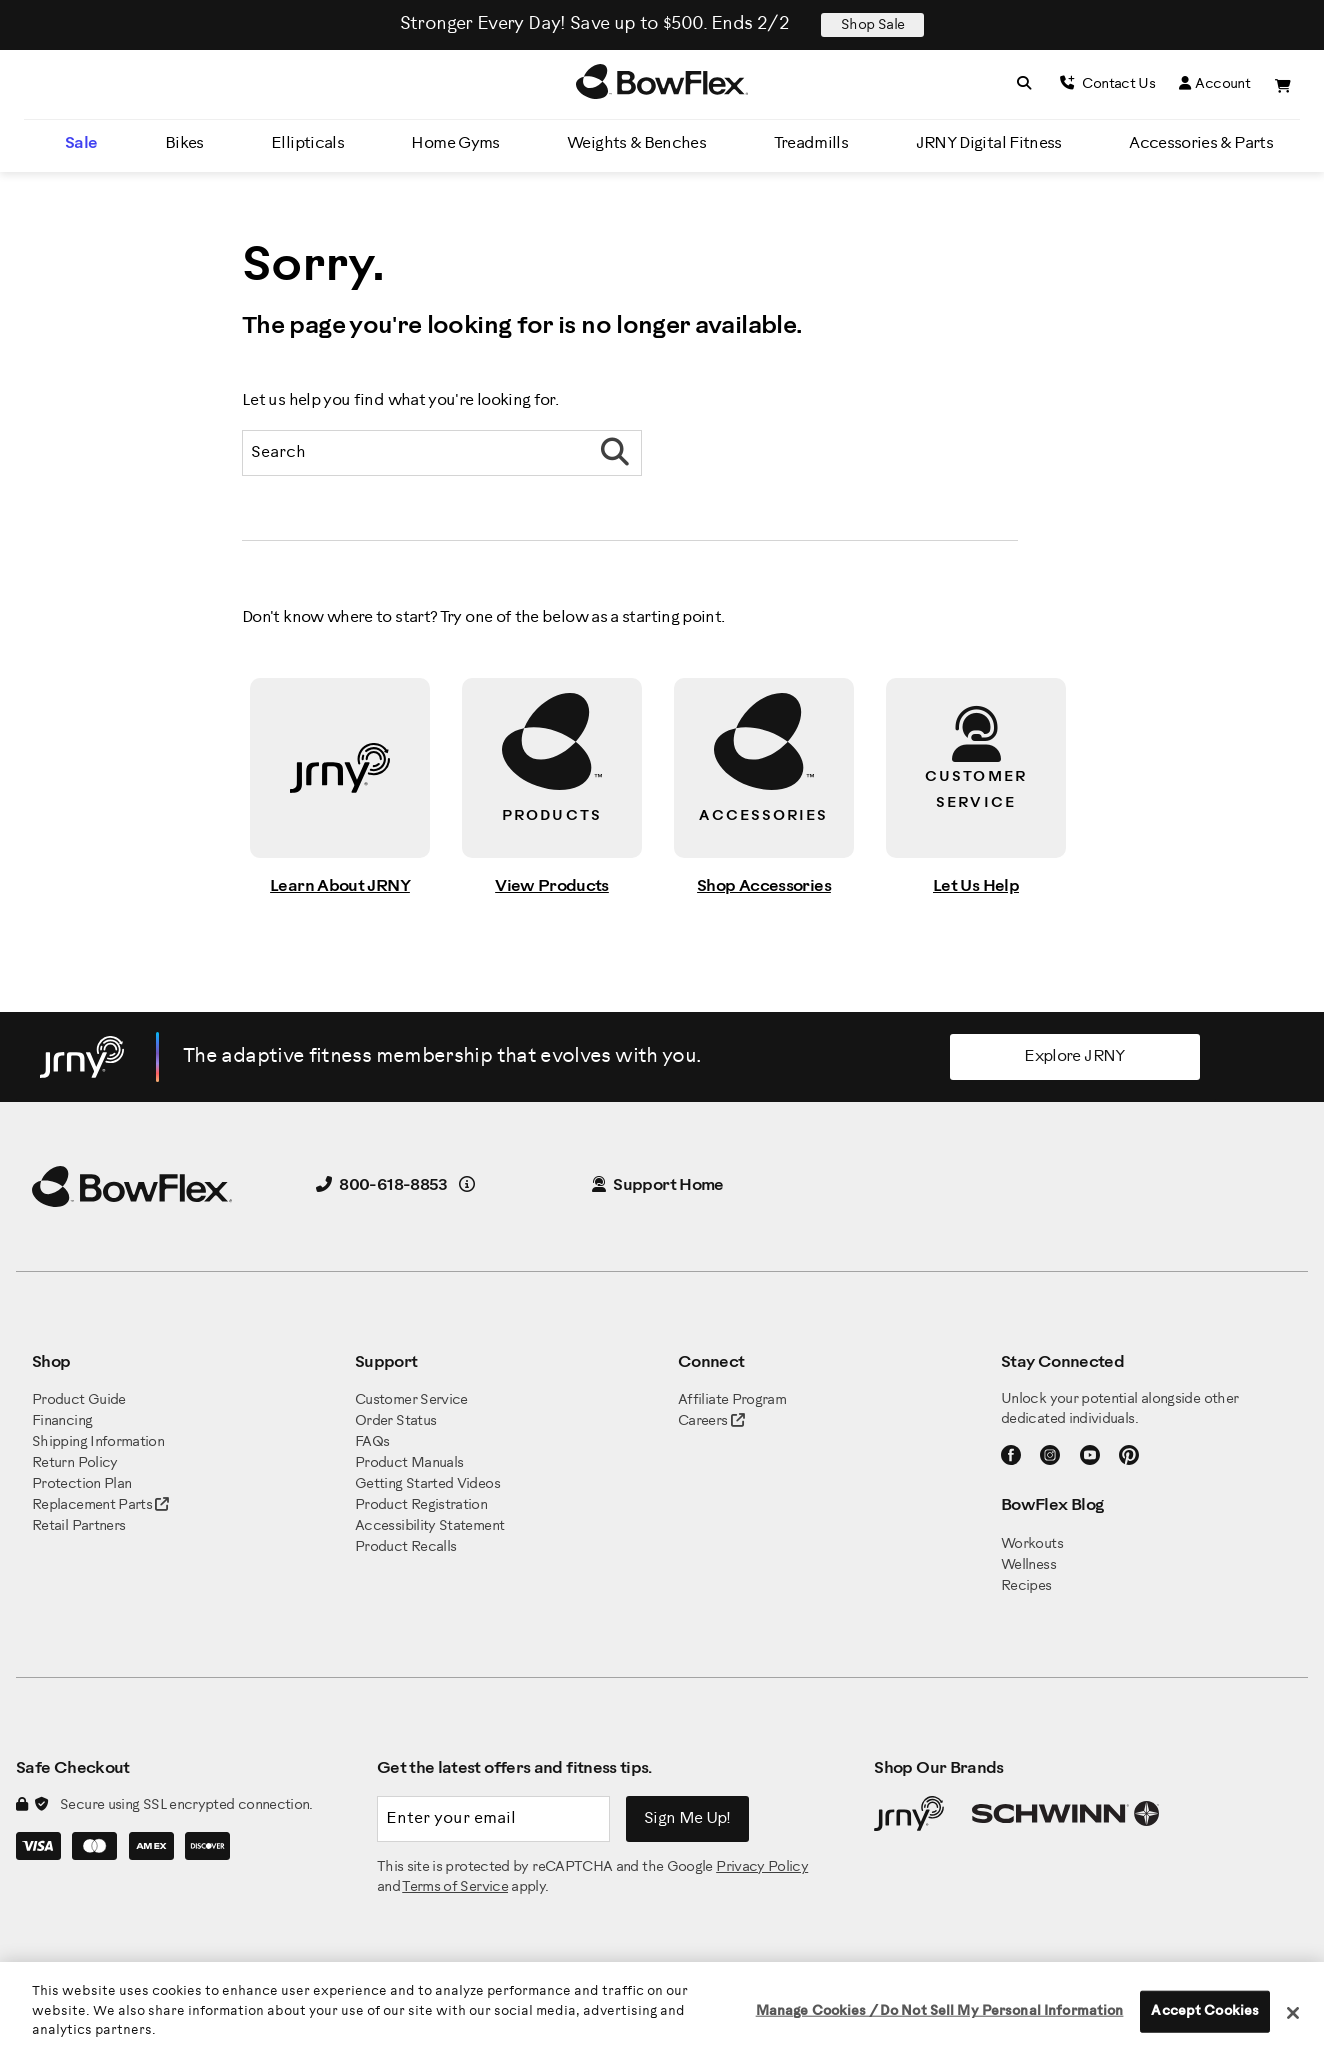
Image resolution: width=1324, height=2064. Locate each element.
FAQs (372, 1442)
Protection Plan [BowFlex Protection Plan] (81, 1484)
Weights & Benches (636, 143)
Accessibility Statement (429, 1526)
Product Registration (421, 1505)
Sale (81, 143)
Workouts (1032, 1544)
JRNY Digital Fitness (989, 143)
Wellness (1028, 1565)
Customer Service (411, 1400)
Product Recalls (405, 1547)
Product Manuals (409, 1463)
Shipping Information (98, 1442)
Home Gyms (455, 143)
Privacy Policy (762, 1867)
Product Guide (79, 1400)
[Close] (1293, 2013)
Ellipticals (307, 143)
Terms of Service (455, 1887)
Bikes (184, 143)
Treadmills (811, 143)
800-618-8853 (382, 1185)
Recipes (1026, 1586)
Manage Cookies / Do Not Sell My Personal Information (940, 2011)
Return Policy (75, 1463)
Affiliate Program (732, 1400)
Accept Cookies (1205, 2011)
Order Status (395, 1421)
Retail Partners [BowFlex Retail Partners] (78, 1526)
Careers (703, 1421)
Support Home (658, 1185)
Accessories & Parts (1201, 143)
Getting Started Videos (427, 1484)
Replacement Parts (100, 1505)
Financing (62, 1421)
